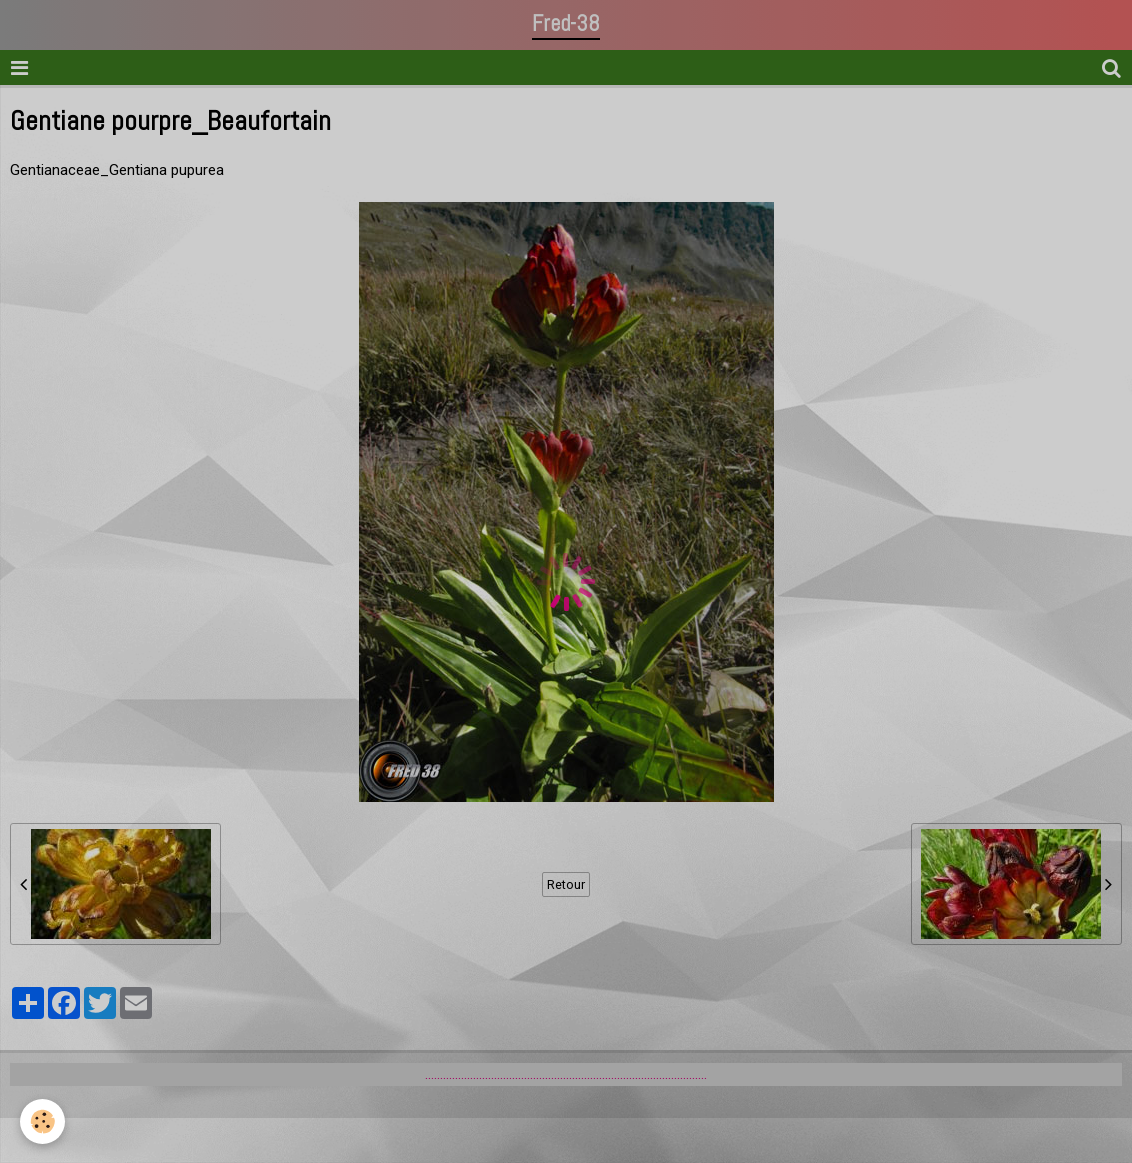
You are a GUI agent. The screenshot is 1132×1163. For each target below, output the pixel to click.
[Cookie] (42, 1121)
